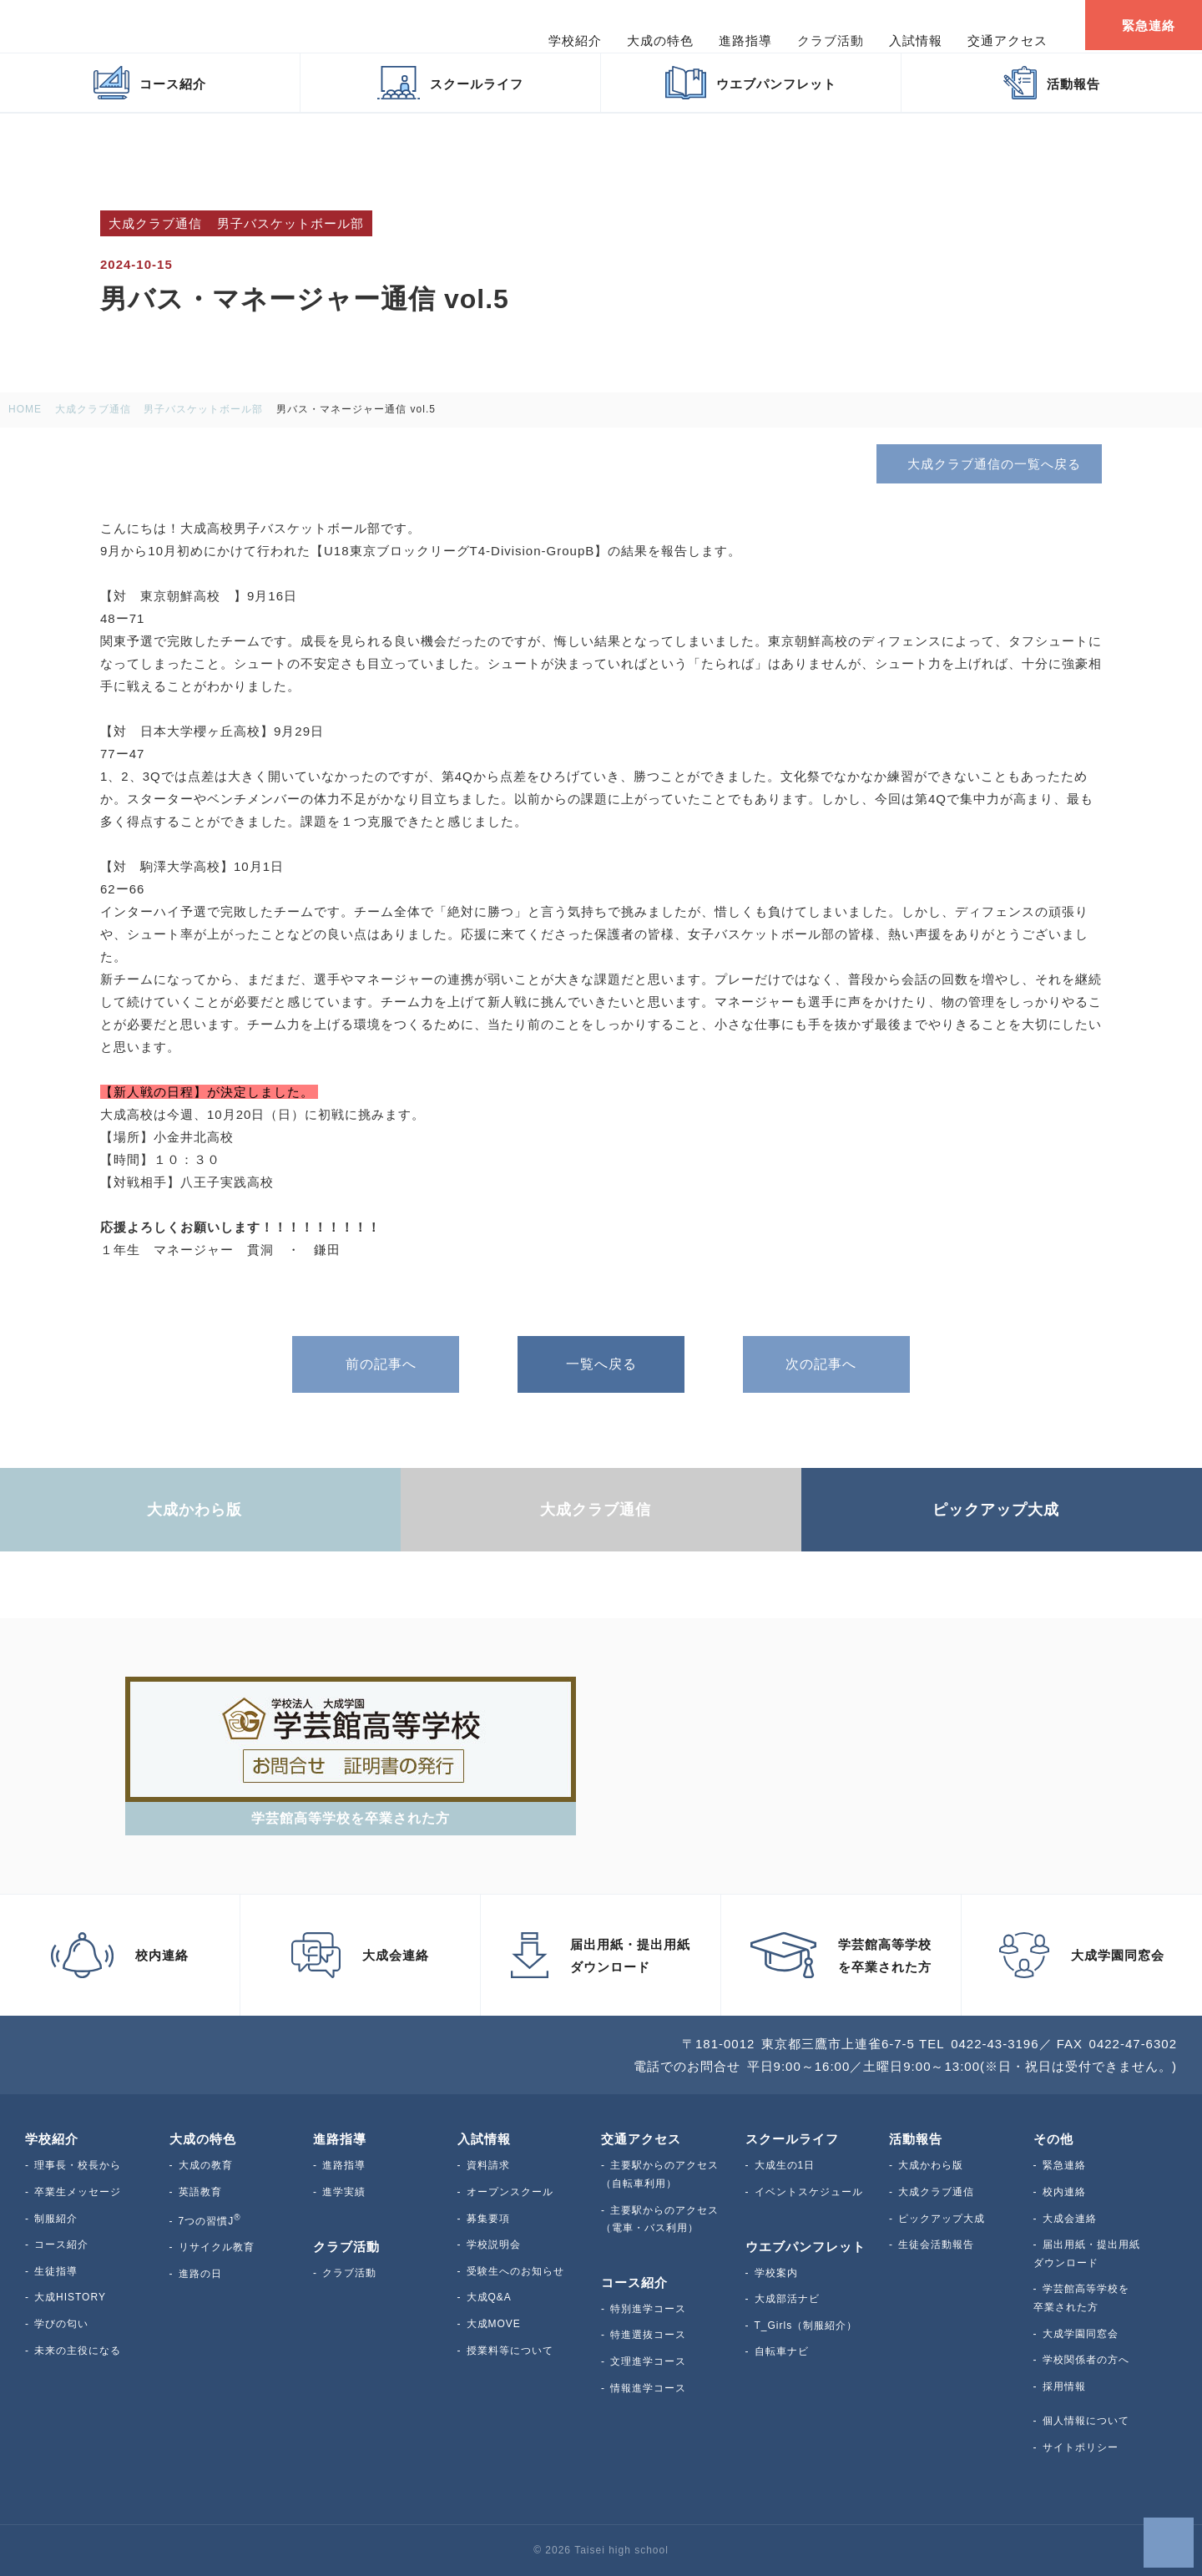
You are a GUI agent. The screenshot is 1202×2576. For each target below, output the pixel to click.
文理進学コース (648, 2361)
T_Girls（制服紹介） (806, 2325)
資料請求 (488, 2165)
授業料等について (510, 2350)
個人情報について (1086, 2421)
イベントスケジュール (809, 2192)
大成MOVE (494, 2324)
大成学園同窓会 (1081, 2334)
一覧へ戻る (601, 1364)
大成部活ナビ (787, 2299)
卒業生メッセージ (77, 2192)
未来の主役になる (77, 2350)
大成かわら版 (930, 2165)
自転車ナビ (782, 2351)
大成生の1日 (785, 2165)
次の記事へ (826, 1364)
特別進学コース (648, 2309)
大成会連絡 (1070, 2218)
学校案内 (776, 2273)
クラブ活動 (349, 2273)
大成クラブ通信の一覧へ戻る (988, 463)
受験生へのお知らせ (515, 2271)
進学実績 (344, 2192)
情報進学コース (648, 2388)
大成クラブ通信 (936, 2192)
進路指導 (344, 2165)
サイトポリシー (1081, 2447)
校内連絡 (1064, 2192)
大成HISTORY (70, 2297)
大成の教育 (206, 2165)
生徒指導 (56, 2271)
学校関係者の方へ (1086, 2360)
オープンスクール (510, 2192)
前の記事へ (375, 1364)
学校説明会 (494, 2244)
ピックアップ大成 (941, 2218)
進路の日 (200, 2274)
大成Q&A (489, 2297)
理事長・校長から (77, 2165)
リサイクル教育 (217, 2247)
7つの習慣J (210, 2221)
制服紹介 (56, 2218)
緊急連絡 (1064, 2165)
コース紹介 (61, 2244)
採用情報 (1064, 2386)
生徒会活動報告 (936, 2244)
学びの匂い (61, 2324)
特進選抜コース (648, 2335)
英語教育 (200, 2192)
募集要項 (488, 2218)
